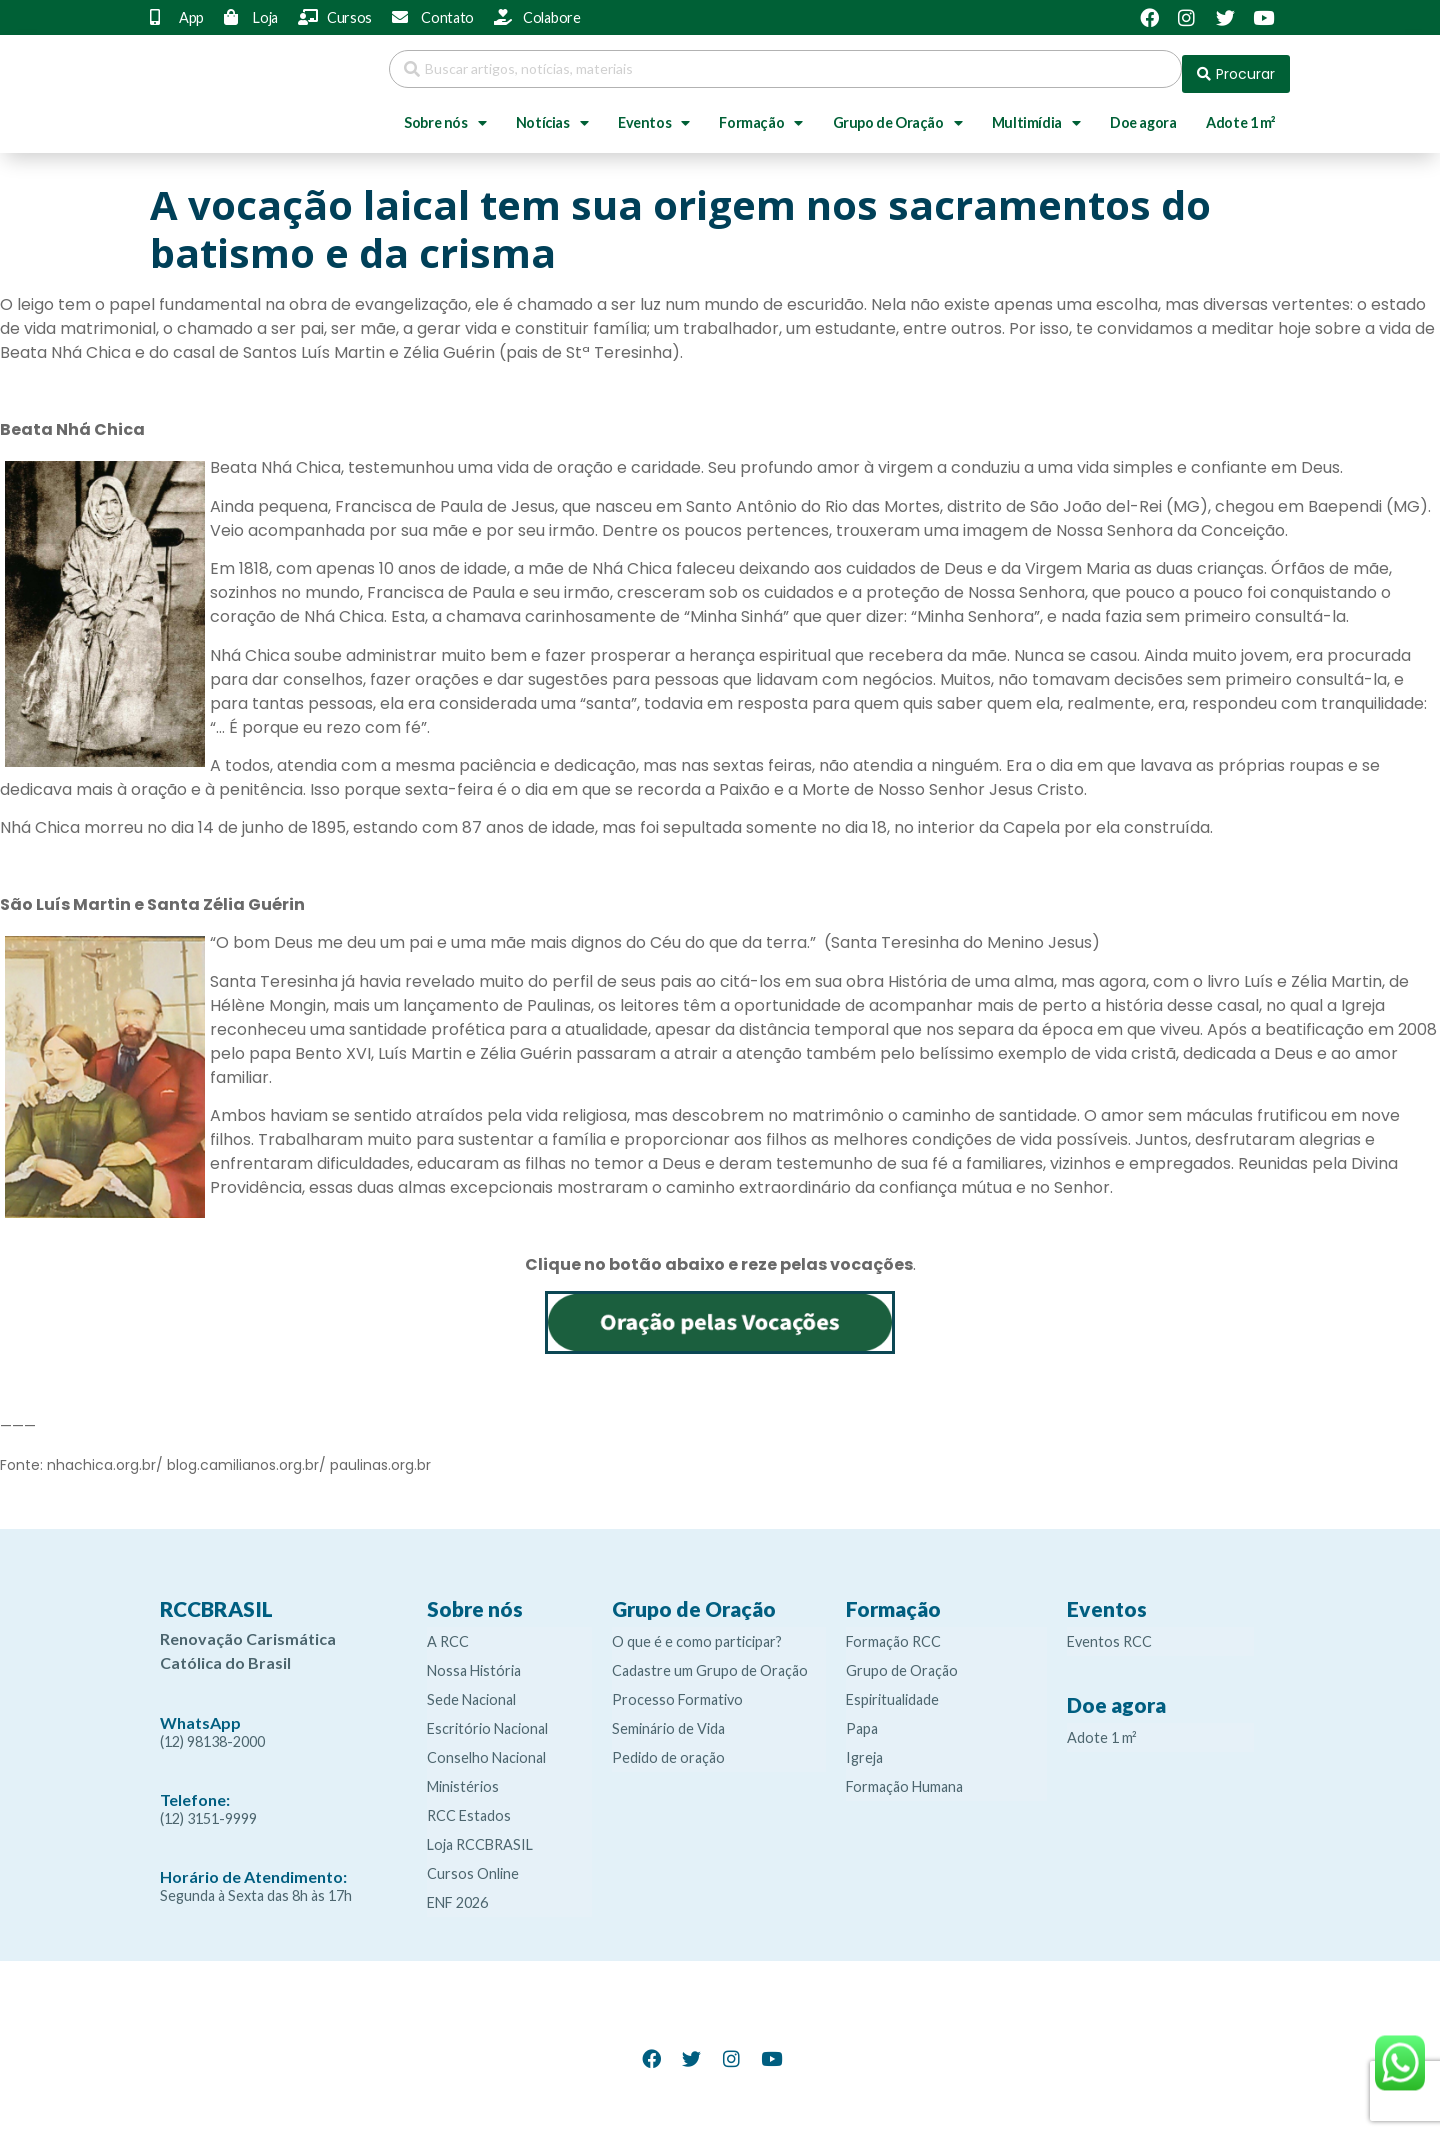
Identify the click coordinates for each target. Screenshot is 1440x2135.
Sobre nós (445, 113)
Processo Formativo (677, 1689)
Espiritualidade (892, 1689)
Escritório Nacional (487, 1718)
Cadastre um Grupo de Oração (710, 1660)
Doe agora (1143, 112)
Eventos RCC (1109, 1631)
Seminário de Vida (668, 1718)
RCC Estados (469, 1805)
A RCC (448, 1631)
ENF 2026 (457, 1892)
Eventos (654, 113)
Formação (760, 113)
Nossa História (474, 1660)
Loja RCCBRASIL (480, 1834)
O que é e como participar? (697, 1631)
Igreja (864, 1747)
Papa (862, 1718)
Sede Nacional (471, 1689)
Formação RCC (893, 1631)
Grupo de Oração (898, 113)
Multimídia (1036, 113)
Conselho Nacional (486, 1747)
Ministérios (463, 1776)
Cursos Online (473, 1863)
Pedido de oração (668, 1747)
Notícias (552, 113)
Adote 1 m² (1240, 112)
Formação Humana (904, 1776)
